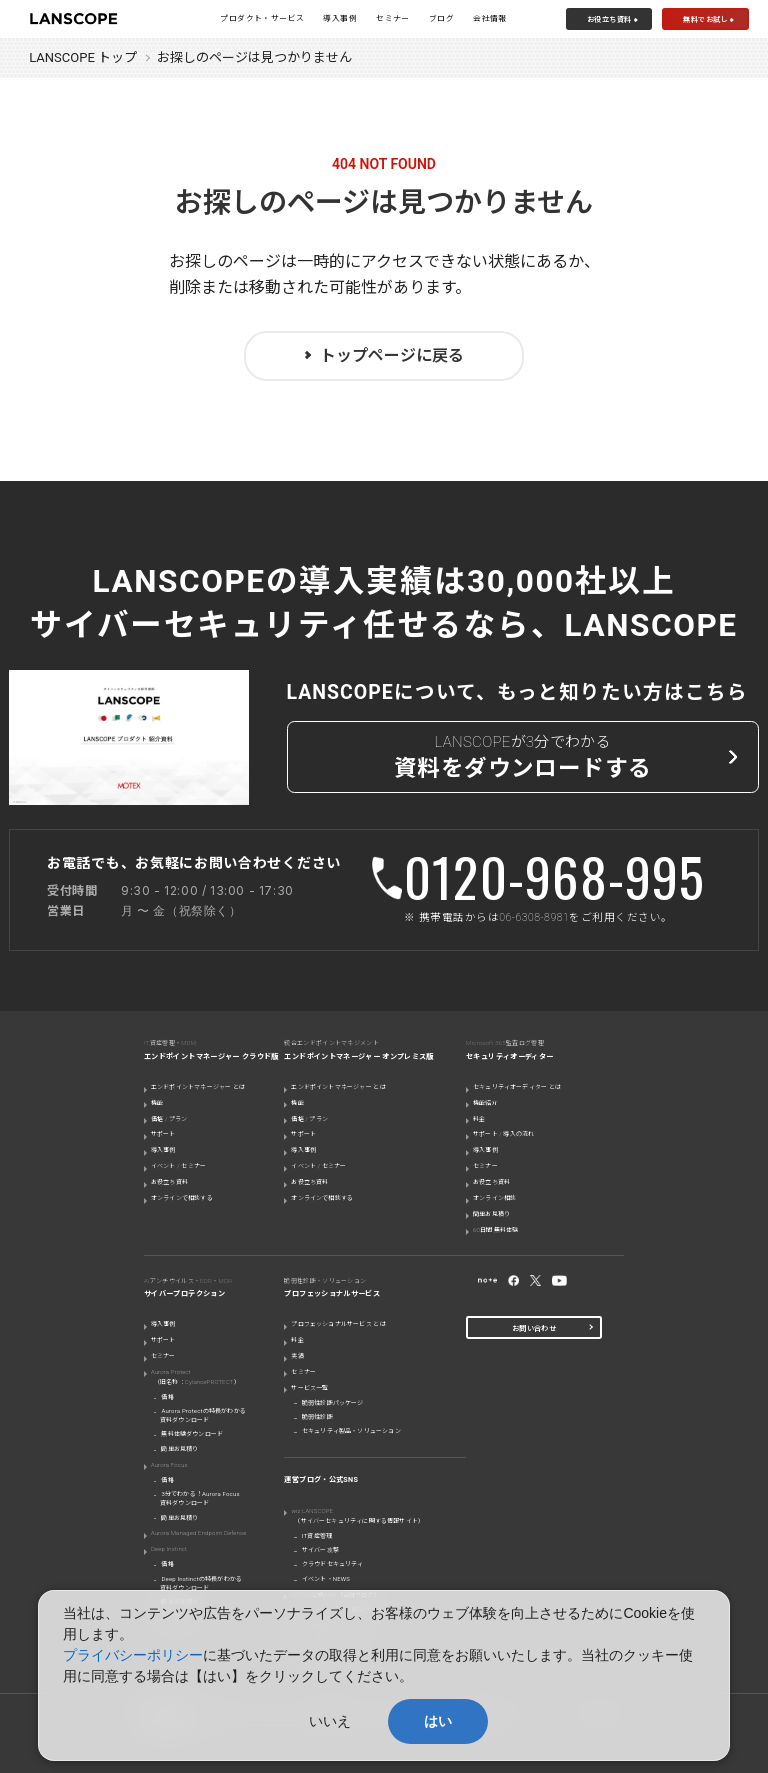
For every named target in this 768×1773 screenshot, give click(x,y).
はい (438, 1721)
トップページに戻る (392, 355)
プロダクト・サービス (262, 18)
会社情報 (490, 18)
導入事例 (340, 18)
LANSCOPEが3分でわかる (523, 759)
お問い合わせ (534, 1328)
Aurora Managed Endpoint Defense (198, 1532)
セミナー (393, 18)
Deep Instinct (169, 1548)
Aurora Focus (169, 1464)
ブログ (441, 18)
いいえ (330, 1721)
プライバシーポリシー (133, 1655)
